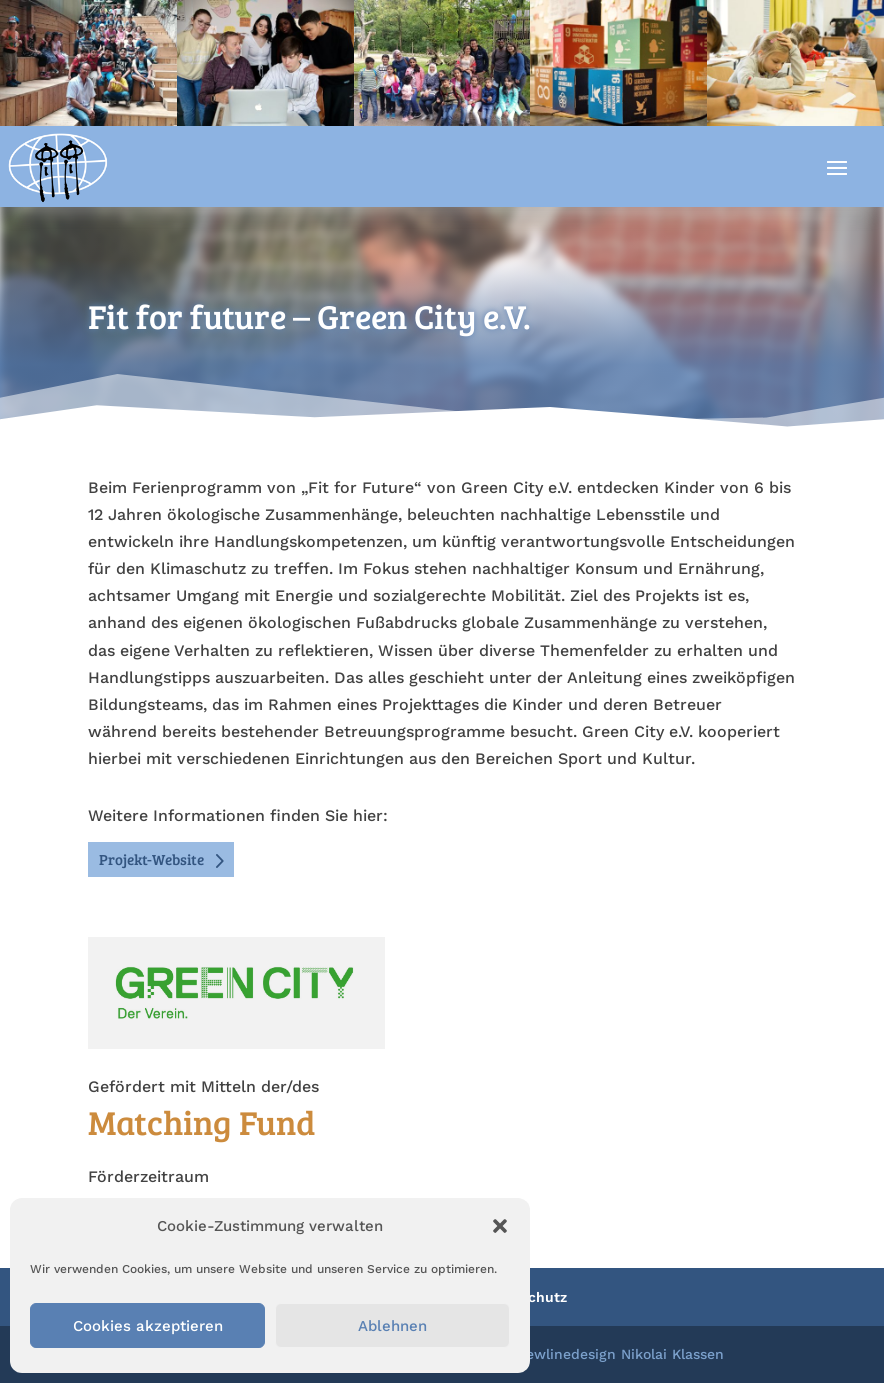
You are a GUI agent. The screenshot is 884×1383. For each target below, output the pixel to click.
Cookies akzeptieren (148, 1326)
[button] (500, 1226)
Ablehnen (392, 1326)
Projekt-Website (151, 859)
